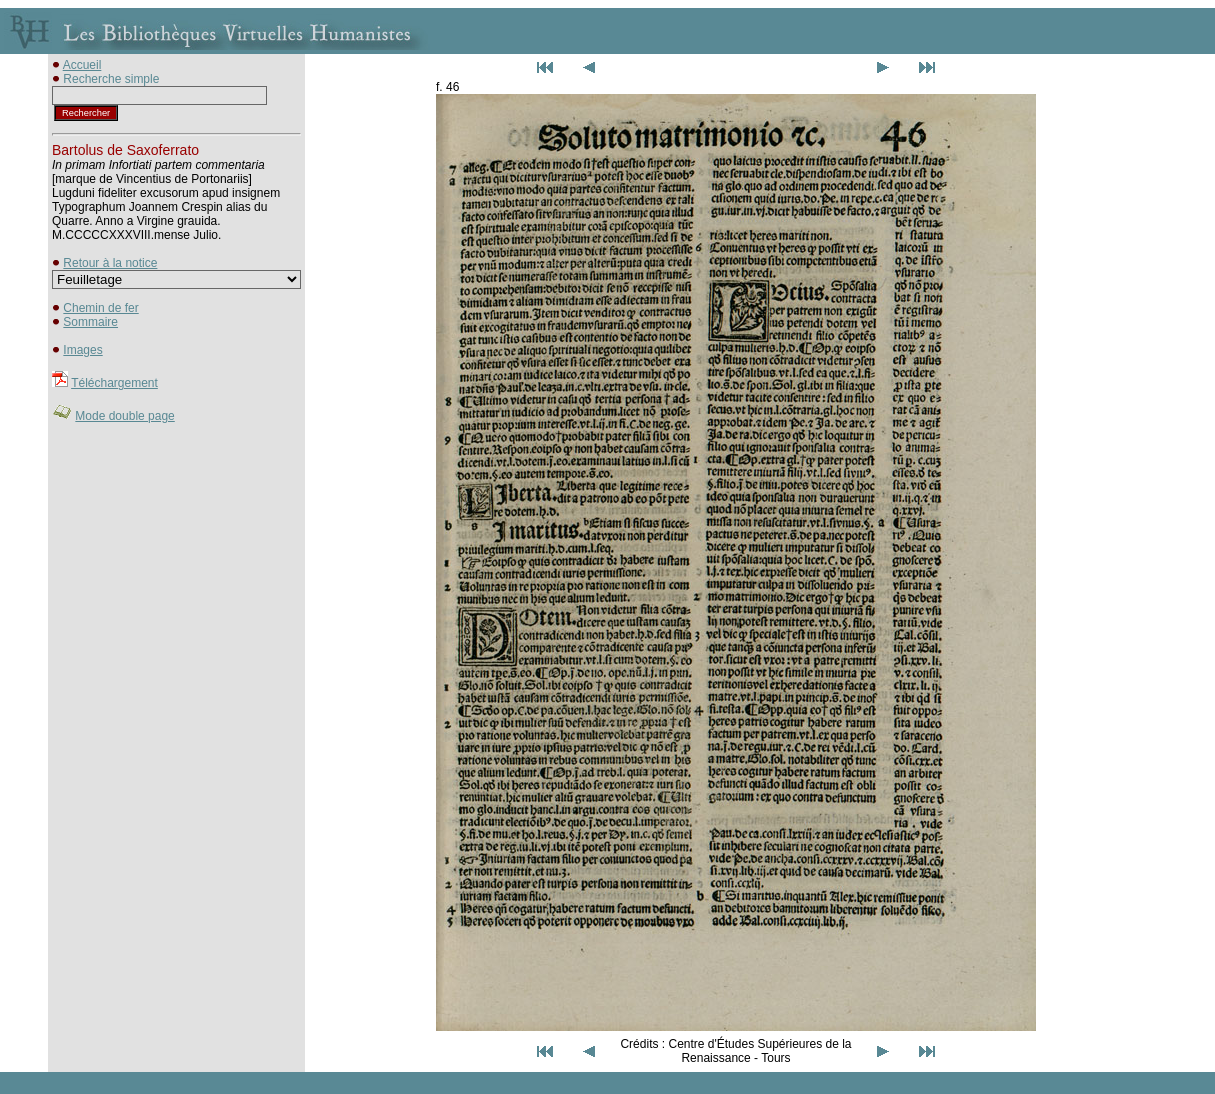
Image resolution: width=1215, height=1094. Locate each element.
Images (82, 350)
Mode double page (124, 416)
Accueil (82, 65)
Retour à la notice (110, 263)
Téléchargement (114, 383)
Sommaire (90, 322)
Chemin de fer (100, 308)
